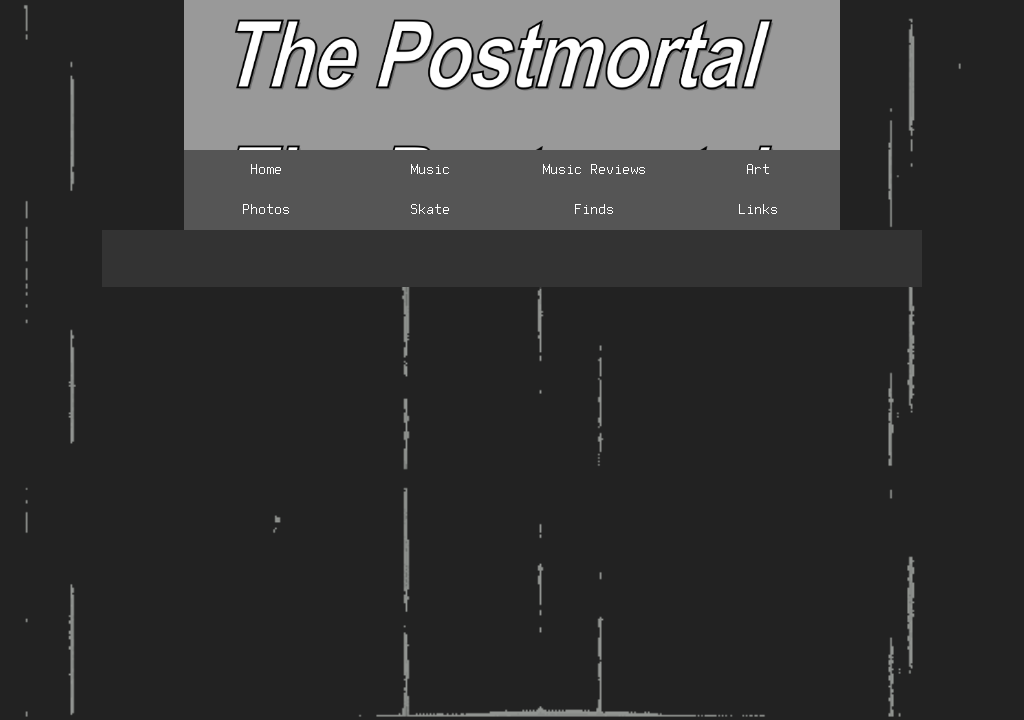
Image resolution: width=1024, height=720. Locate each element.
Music (430, 170)
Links (758, 210)
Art (758, 170)
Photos (266, 210)
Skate (430, 210)
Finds (594, 210)
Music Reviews (594, 170)
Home (266, 170)
